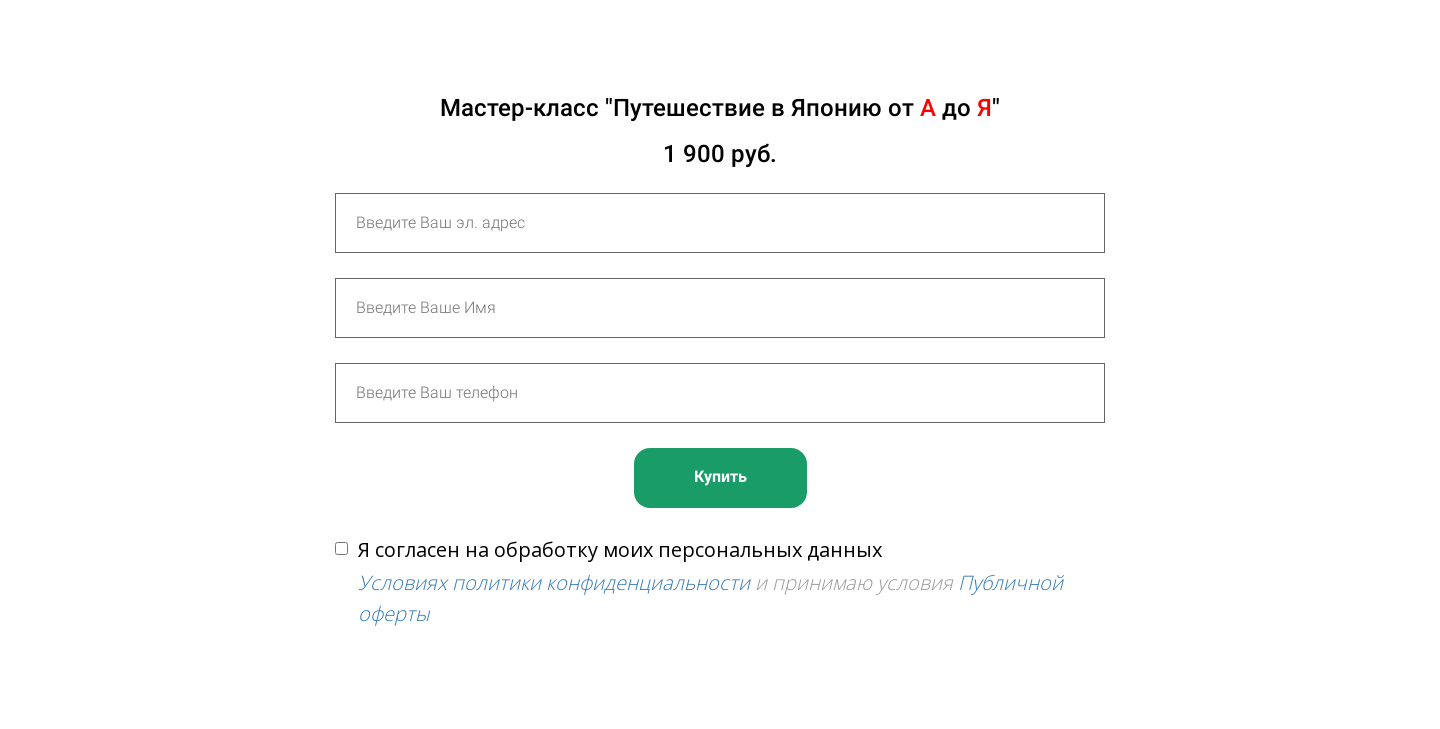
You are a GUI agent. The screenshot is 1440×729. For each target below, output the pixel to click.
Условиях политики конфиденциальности (554, 582)
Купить (720, 476)
